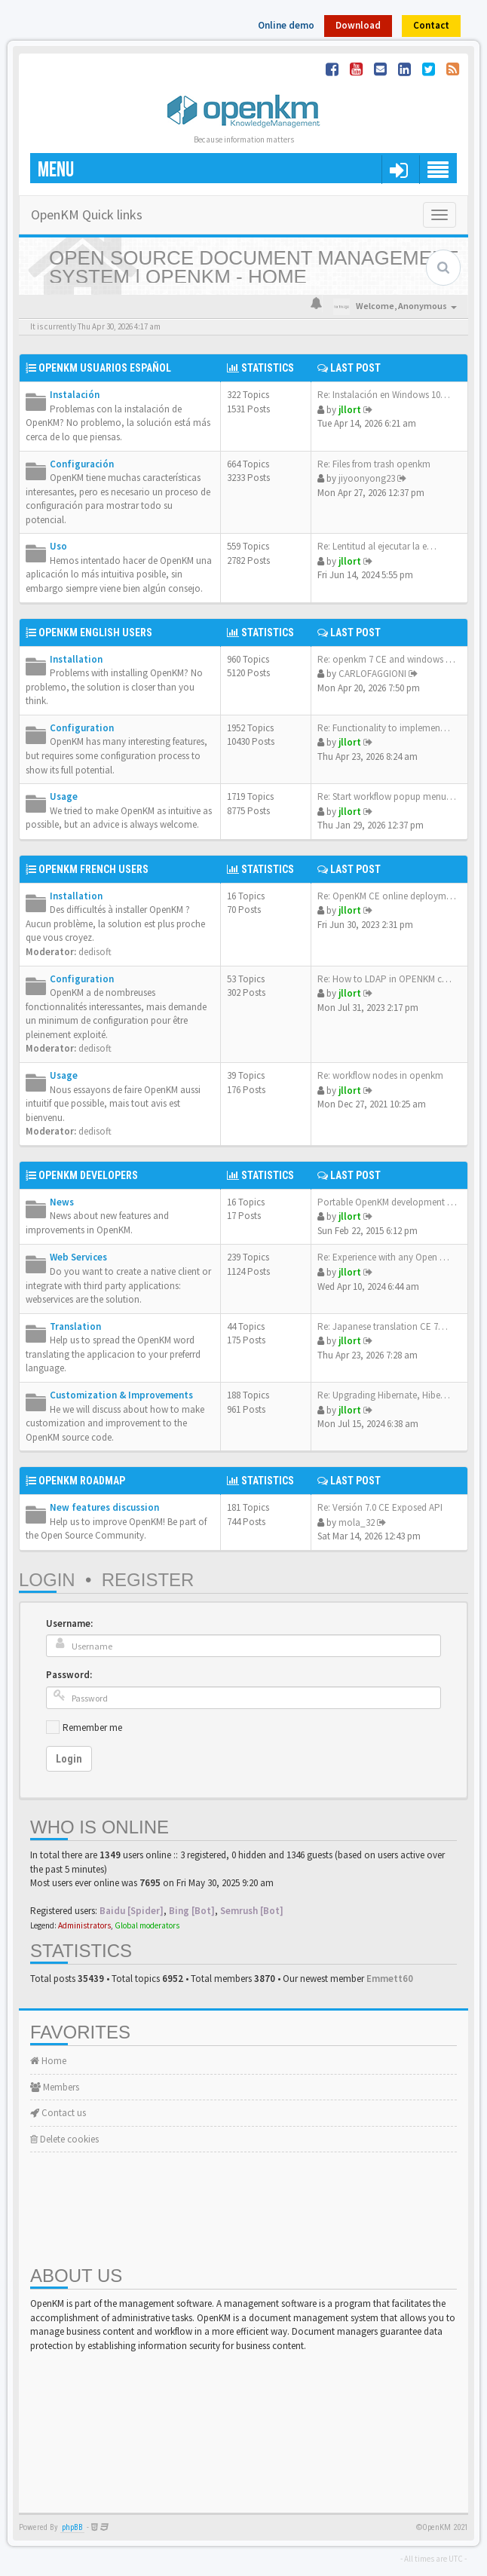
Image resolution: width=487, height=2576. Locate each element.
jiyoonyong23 (366, 478)
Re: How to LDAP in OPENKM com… (391, 979)
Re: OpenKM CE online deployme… (389, 896)
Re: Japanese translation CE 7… (382, 1326)
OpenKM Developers (88, 1175)
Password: (69, 1674)
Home (48, 2060)
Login (47, 1580)
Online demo (286, 25)
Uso (58, 546)
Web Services (78, 1257)
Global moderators (147, 1925)
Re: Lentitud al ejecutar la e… (376, 546)
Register (148, 1580)
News (62, 1202)
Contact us (58, 2112)
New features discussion (104, 1507)
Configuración (82, 464)
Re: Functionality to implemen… (383, 727)
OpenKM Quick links (86, 214)
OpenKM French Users (93, 869)
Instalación (75, 394)
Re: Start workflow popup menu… (386, 796)
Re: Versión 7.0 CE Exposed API (380, 1507)
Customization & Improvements (121, 1395)
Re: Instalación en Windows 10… (383, 394)
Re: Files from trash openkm (373, 464)
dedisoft (95, 951)
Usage (64, 796)
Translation (75, 1326)
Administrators (84, 1925)
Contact (431, 25)
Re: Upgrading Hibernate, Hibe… (383, 1395)
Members (54, 2087)
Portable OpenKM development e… (389, 1202)
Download (358, 25)
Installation (76, 659)
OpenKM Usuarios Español (104, 368)
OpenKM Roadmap (81, 1481)
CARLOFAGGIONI (372, 673)
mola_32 (356, 1522)
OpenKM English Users (95, 632)
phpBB (72, 2527)
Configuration (82, 727)
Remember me (92, 1727)
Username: (69, 1623)
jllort (349, 409)
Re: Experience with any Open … (383, 1257)
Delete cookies (64, 2139)
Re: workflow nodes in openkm (380, 1075)
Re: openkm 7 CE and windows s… (388, 659)
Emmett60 (389, 1978)
